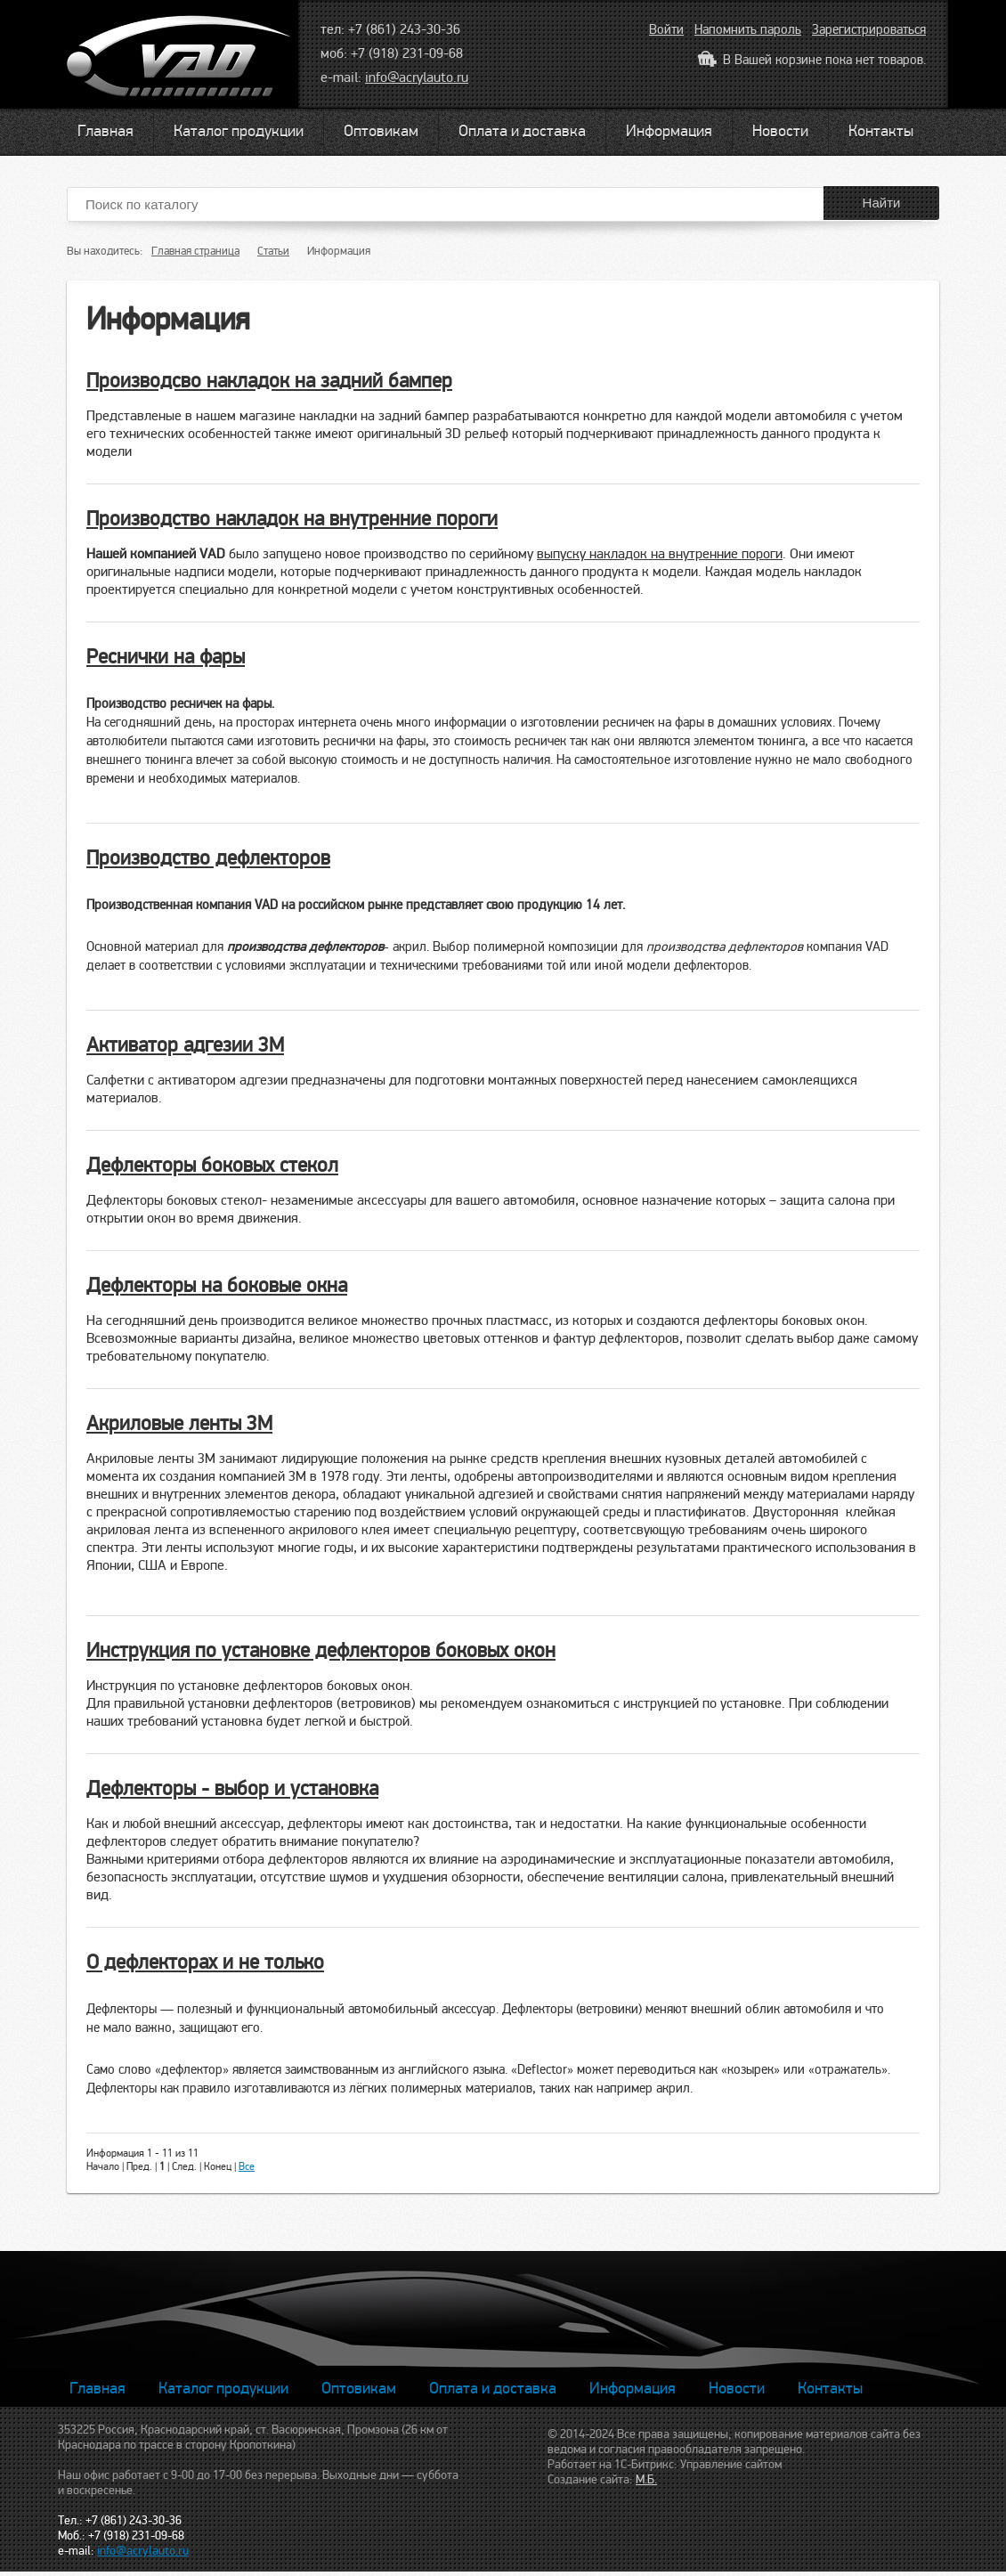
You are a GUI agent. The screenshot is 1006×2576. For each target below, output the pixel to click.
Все (247, 2167)
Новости (780, 131)
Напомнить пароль (747, 29)
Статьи (273, 251)
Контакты (880, 131)
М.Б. (646, 2479)
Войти (666, 29)
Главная (105, 131)
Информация (669, 131)
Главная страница (195, 251)
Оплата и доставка (522, 131)
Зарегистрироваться (869, 29)
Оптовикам (381, 131)
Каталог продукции (239, 131)
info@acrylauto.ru (416, 77)
